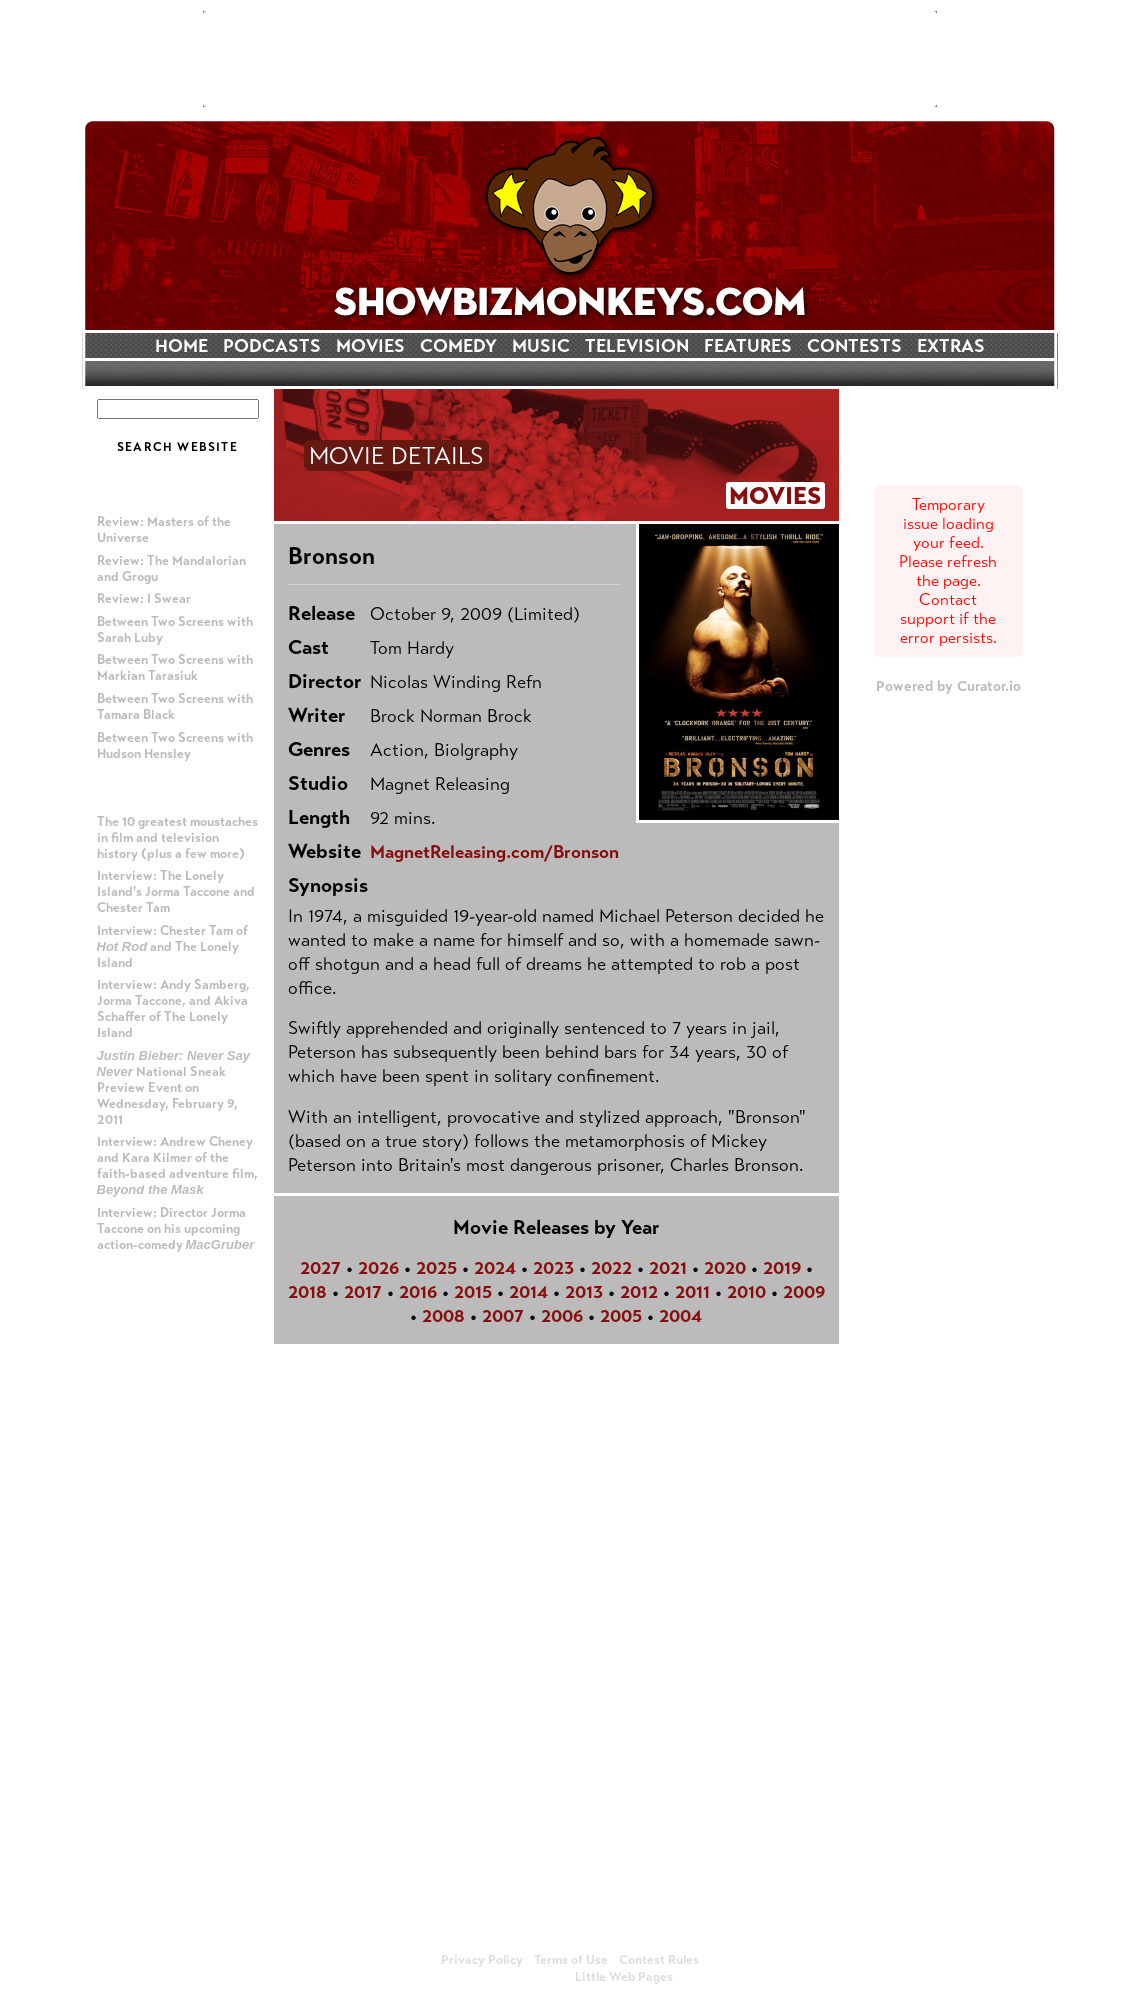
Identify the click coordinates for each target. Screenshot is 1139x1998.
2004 (680, 1316)
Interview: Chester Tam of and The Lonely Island (172, 947)
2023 (553, 1268)
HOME (181, 346)
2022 (611, 1268)
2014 (528, 1292)
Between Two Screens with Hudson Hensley (175, 746)
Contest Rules (659, 1960)
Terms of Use (571, 1960)
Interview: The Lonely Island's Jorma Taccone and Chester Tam (176, 892)
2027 (320, 1268)
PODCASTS (272, 346)
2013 (584, 1292)
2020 (725, 1268)
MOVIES (370, 346)
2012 (639, 1292)
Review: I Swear (144, 599)
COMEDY (458, 346)
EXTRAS (951, 346)
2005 (621, 1316)
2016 (418, 1292)
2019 (782, 1268)
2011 (692, 1292)
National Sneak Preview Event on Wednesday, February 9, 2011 (174, 1088)
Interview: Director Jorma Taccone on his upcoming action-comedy (176, 1229)
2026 (378, 1268)
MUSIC (541, 346)
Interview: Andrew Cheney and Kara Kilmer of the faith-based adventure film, (177, 1165)
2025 (436, 1268)
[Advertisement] (570, 59)
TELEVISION (637, 346)
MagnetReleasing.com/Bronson (494, 852)
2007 (503, 1316)
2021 (668, 1268)
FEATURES (748, 346)
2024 (495, 1268)
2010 (746, 1292)
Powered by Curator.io (948, 686)
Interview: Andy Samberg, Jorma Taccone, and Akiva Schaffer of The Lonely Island (173, 1009)
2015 (473, 1292)
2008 (443, 1316)
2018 (307, 1292)
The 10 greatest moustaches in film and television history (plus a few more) (177, 838)
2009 (804, 1292)
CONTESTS (854, 346)
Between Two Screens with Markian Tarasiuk (175, 668)
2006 (562, 1316)
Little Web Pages (624, 1977)
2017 (363, 1292)
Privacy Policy (482, 1960)
